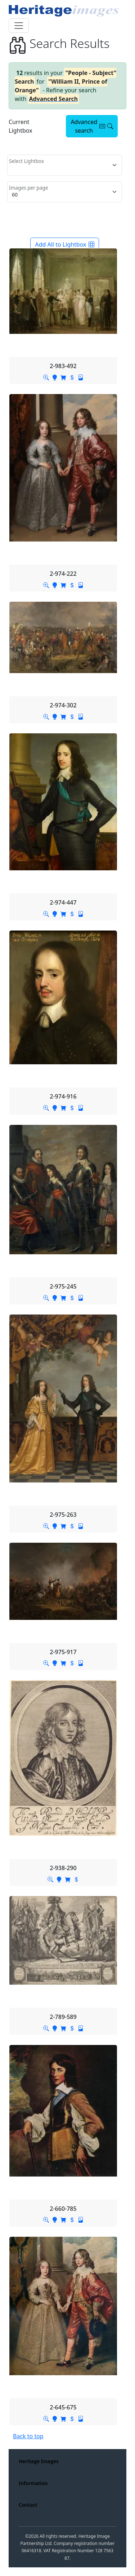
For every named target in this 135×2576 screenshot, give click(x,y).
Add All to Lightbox (64, 244)
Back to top (28, 2436)
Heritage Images (39, 2461)
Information (33, 2483)
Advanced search (92, 126)
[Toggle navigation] (19, 25)
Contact (28, 2504)
